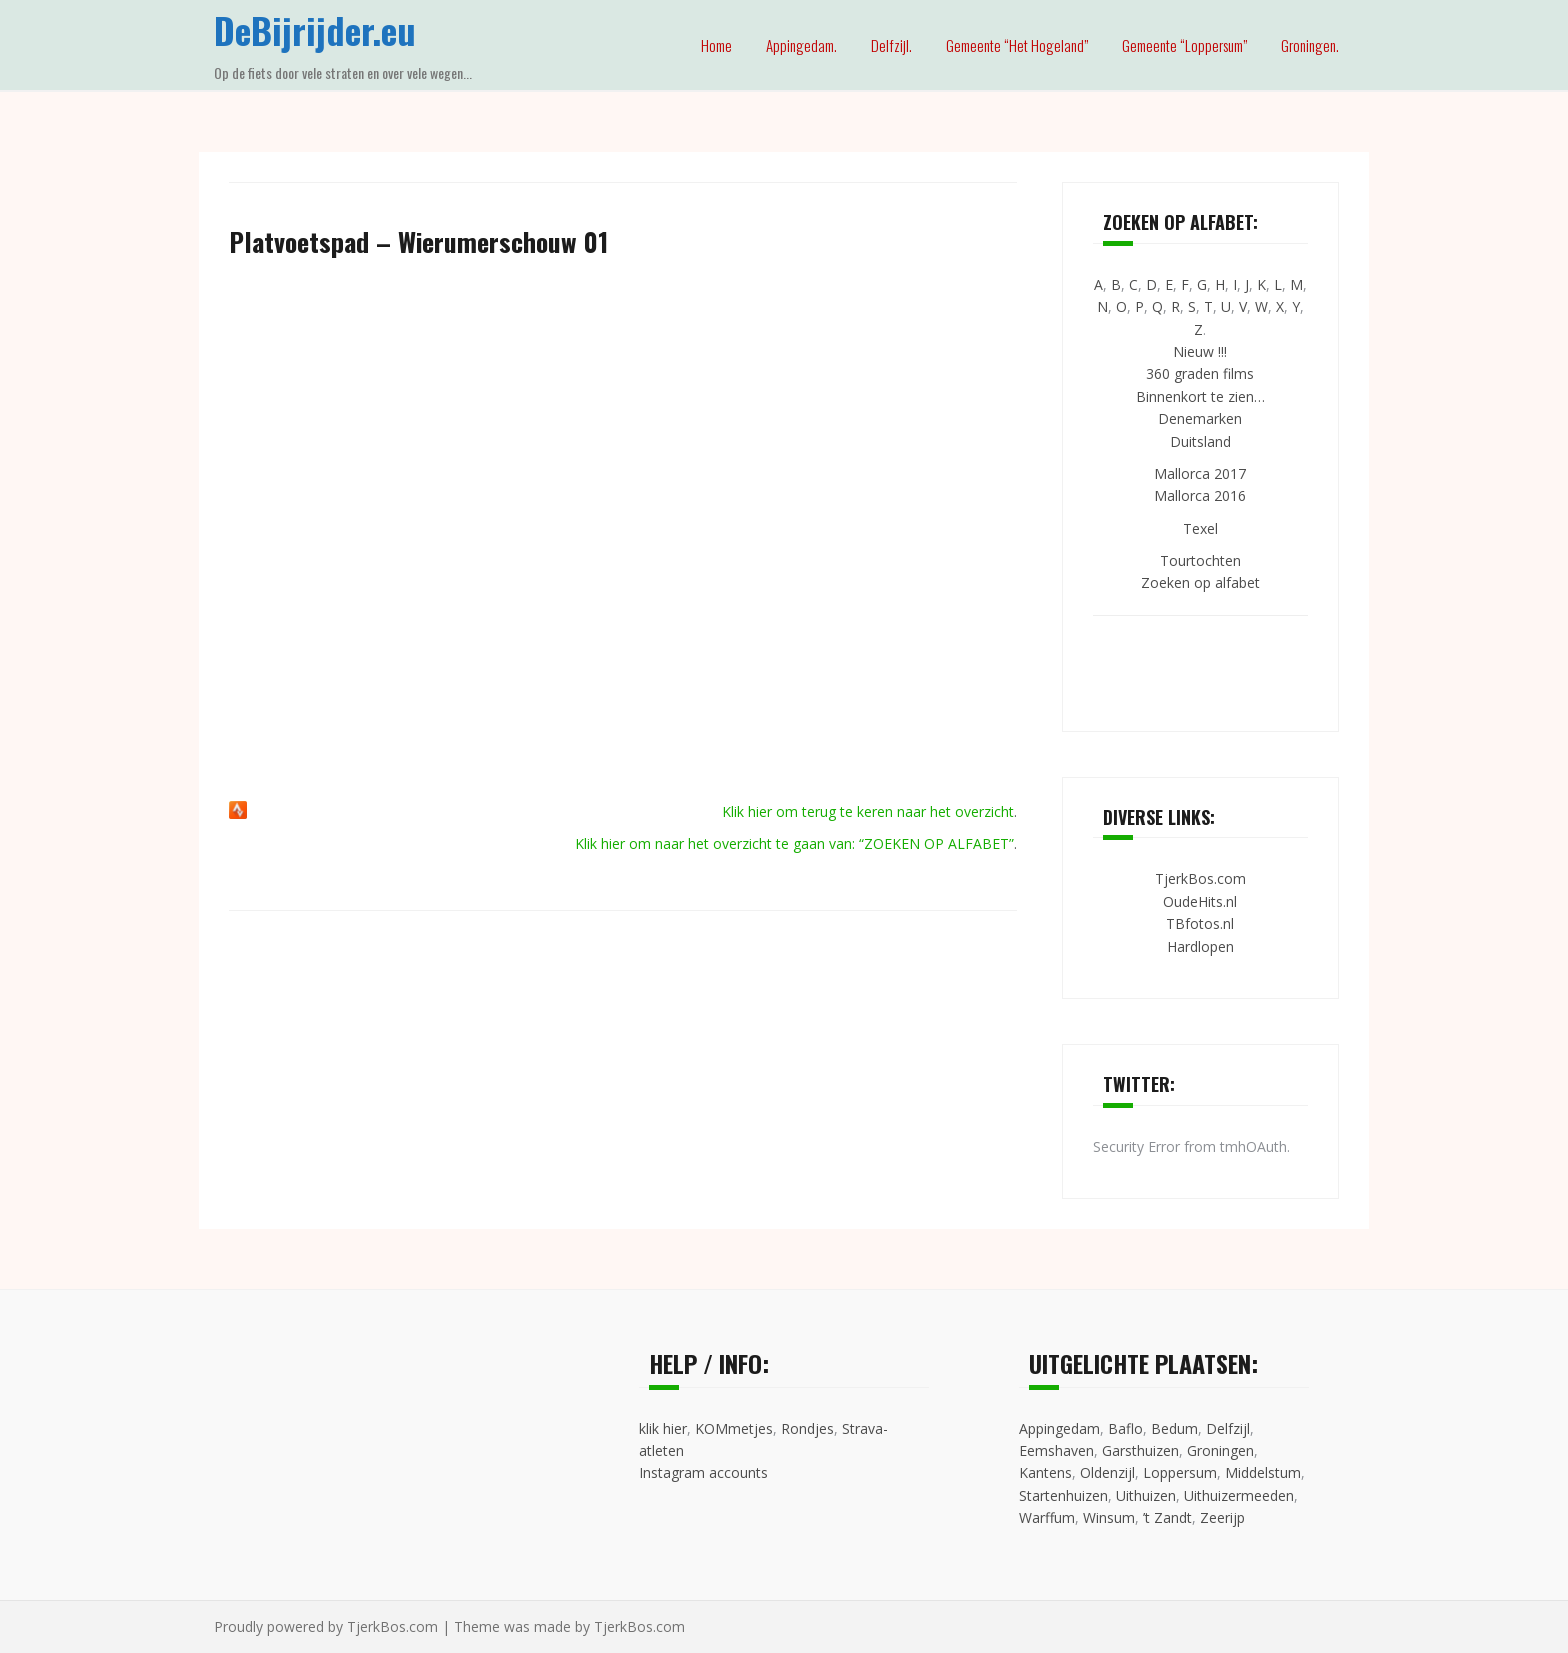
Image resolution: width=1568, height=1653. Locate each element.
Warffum (1047, 1517)
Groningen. (1310, 45)
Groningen (1220, 1450)
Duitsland (1200, 441)
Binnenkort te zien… (1200, 396)
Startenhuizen (1063, 1495)
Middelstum (1263, 1472)
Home (716, 45)
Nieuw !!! (1200, 351)
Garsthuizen (1140, 1450)
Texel (1200, 528)
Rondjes (807, 1428)
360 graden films (1200, 373)
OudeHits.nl (1200, 901)
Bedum (1174, 1428)
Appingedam (1059, 1428)
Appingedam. (801, 45)
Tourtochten (1200, 560)
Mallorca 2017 (1200, 473)
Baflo (1125, 1428)
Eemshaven (1056, 1450)
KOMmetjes (734, 1428)
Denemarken (1200, 418)
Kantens (1045, 1472)
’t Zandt (1167, 1517)
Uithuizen (1146, 1495)
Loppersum (1180, 1472)
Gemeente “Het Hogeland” (1017, 45)
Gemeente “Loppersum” (1184, 45)
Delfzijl (1228, 1428)
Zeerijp (1222, 1517)
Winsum (1109, 1517)
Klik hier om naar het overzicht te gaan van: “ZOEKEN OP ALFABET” (794, 843)
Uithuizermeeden (1239, 1495)
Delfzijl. (891, 45)
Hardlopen (1200, 946)
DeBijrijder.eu (315, 29)
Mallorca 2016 (1200, 495)
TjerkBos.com (1200, 878)
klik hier (663, 1428)
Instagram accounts (703, 1472)
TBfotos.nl (1200, 923)
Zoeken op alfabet (1200, 582)
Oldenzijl (1107, 1472)
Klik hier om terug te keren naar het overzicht (868, 811)
